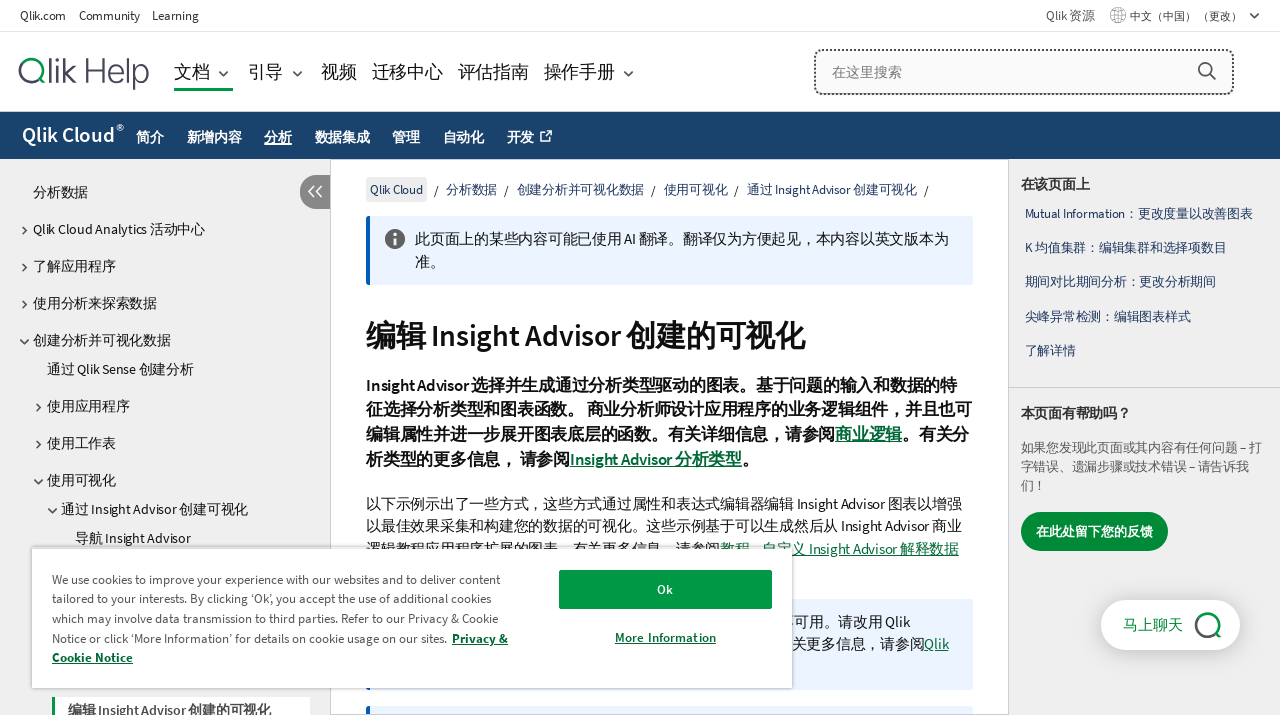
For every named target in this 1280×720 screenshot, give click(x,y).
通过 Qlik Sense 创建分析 (120, 369)
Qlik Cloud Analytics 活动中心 (119, 229)
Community (109, 15)
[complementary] (1144, 437)
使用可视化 (81, 480)
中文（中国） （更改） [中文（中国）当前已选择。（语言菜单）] (1187, 16)
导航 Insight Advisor (133, 538)
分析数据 (60, 192)
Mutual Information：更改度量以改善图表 (1139, 213)
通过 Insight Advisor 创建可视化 (154, 509)
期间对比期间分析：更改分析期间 (1120, 281)
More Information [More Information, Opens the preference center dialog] (650, 637)
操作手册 (579, 71)
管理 (406, 137)
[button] (1207, 71)
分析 (278, 137)
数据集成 (342, 137)
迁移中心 (407, 71)
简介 (150, 137)
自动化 (463, 137)
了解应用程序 (74, 266)
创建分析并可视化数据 (102, 340)
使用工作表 (81, 443)
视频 (339, 71)
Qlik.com (43, 15)
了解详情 (1050, 350)
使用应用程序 (88, 406)
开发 (521, 137)
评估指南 (493, 71)
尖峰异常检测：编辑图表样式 (1108, 316)
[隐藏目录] (315, 192)
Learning (175, 15)
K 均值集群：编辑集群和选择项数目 (1126, 247)
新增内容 (214, 137)
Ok (650, 589)
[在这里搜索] (1024, 72)
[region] (403, 617)
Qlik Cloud (73, 135)
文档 (192, 71)
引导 (266, 71)
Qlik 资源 (1070, 15)
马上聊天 (1153, 624)
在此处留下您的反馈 (1094, 531)
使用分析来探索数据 (95, 303)
